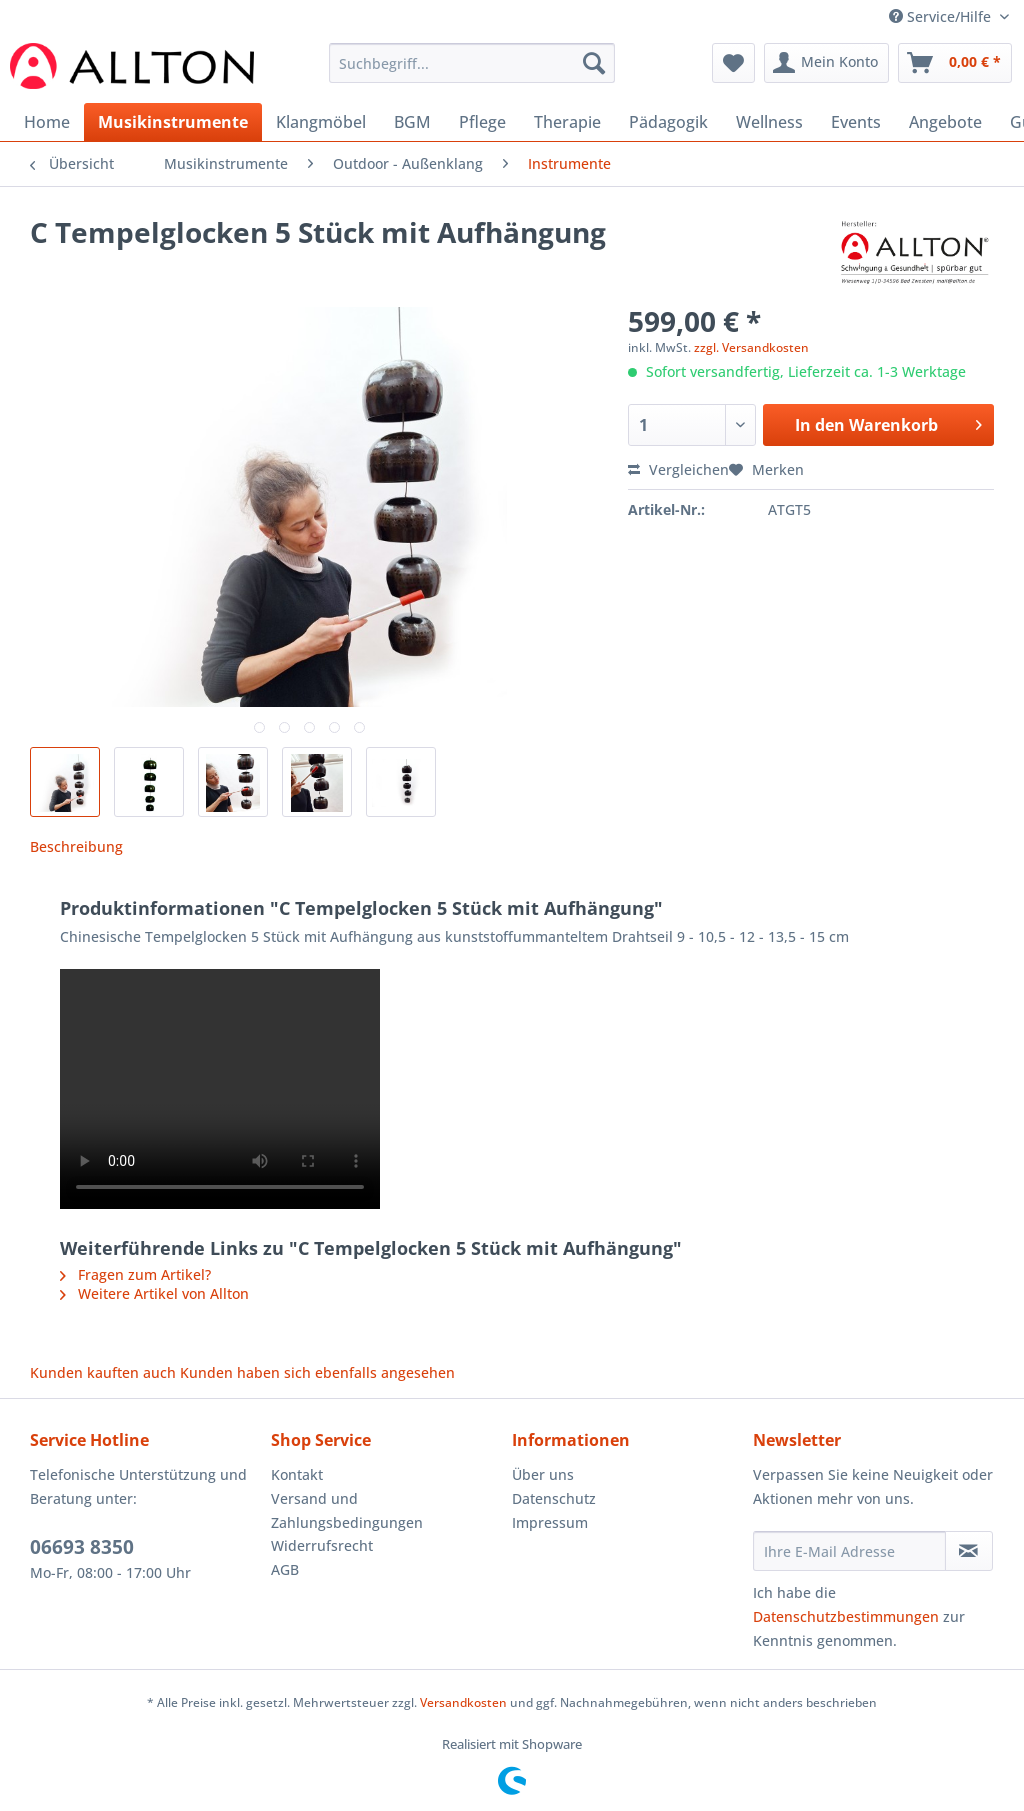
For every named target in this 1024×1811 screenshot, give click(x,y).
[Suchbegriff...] (472, 63)
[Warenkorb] (955, 63)
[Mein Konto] (826, 63)
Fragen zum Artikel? (135, 1274)
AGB (285, 1569)
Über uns (543, 1474)
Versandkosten (463, 1702)
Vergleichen (678, 469)
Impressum (550, 1522)
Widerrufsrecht (322, 1545)
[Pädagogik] (668, 122)
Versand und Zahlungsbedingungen (347, 1510)
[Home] (47, 122)
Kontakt (297, 1474)
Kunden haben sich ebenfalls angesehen (317, 1372)
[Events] (856, 122)
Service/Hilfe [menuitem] (942, 16)
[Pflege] (482, 122)
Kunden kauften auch (103, 1372)
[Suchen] (594, 63)
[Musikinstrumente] (173, 122)
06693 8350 (82, 1547)
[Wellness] (769, 122)
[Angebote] (945, 122)
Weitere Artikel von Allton (154, 1293)
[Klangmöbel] (321, 122)
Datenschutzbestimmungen (846, 1616)
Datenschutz (554, 1498)
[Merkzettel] (733, 63)
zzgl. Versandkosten (751, 347)
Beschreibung (76, 846)
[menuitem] (472, 72)
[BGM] (412, 122)
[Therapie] (567, 122)
